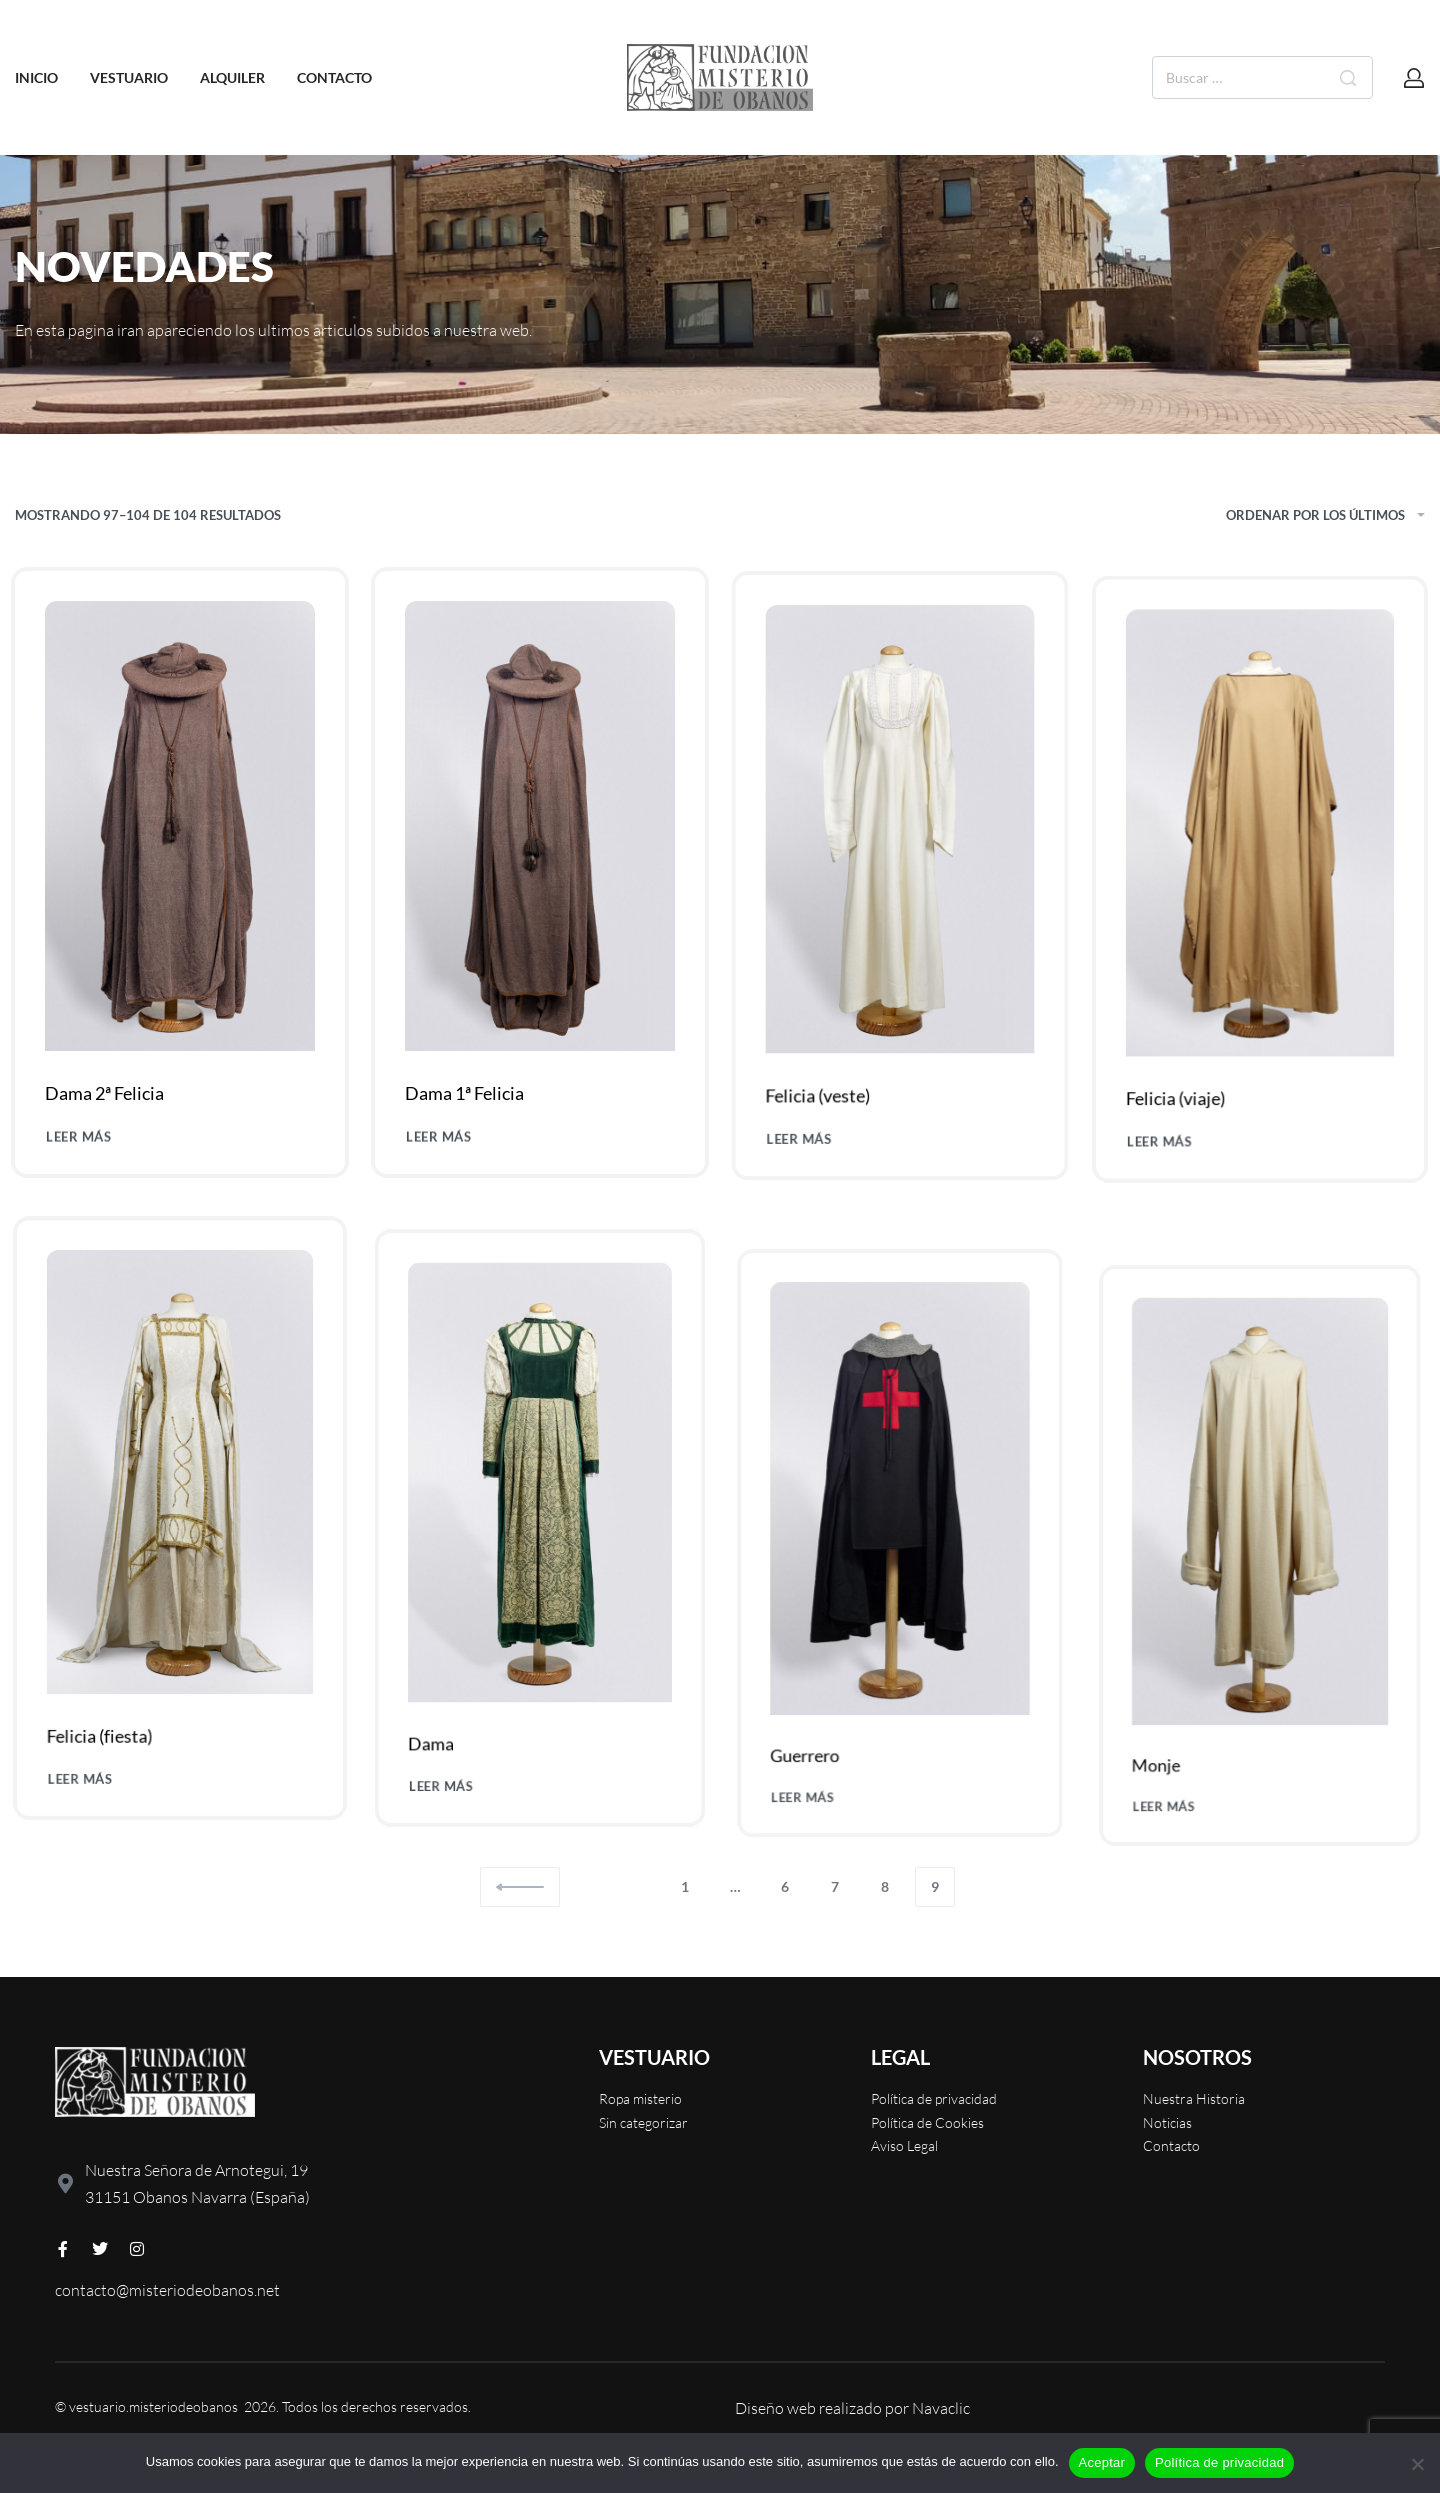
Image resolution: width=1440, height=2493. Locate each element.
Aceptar (1102, 2462)
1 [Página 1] (685, 1886)
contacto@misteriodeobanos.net (167, 2290)
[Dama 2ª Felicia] (180, 870)
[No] (1417, 2460)
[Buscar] (1348, 77)
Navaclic (941, 2408)
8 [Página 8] (885, 1886)
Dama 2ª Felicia (108, 1126)
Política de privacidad (1219, 2462)
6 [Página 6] (785, 1886)
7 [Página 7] (835, 1886)
